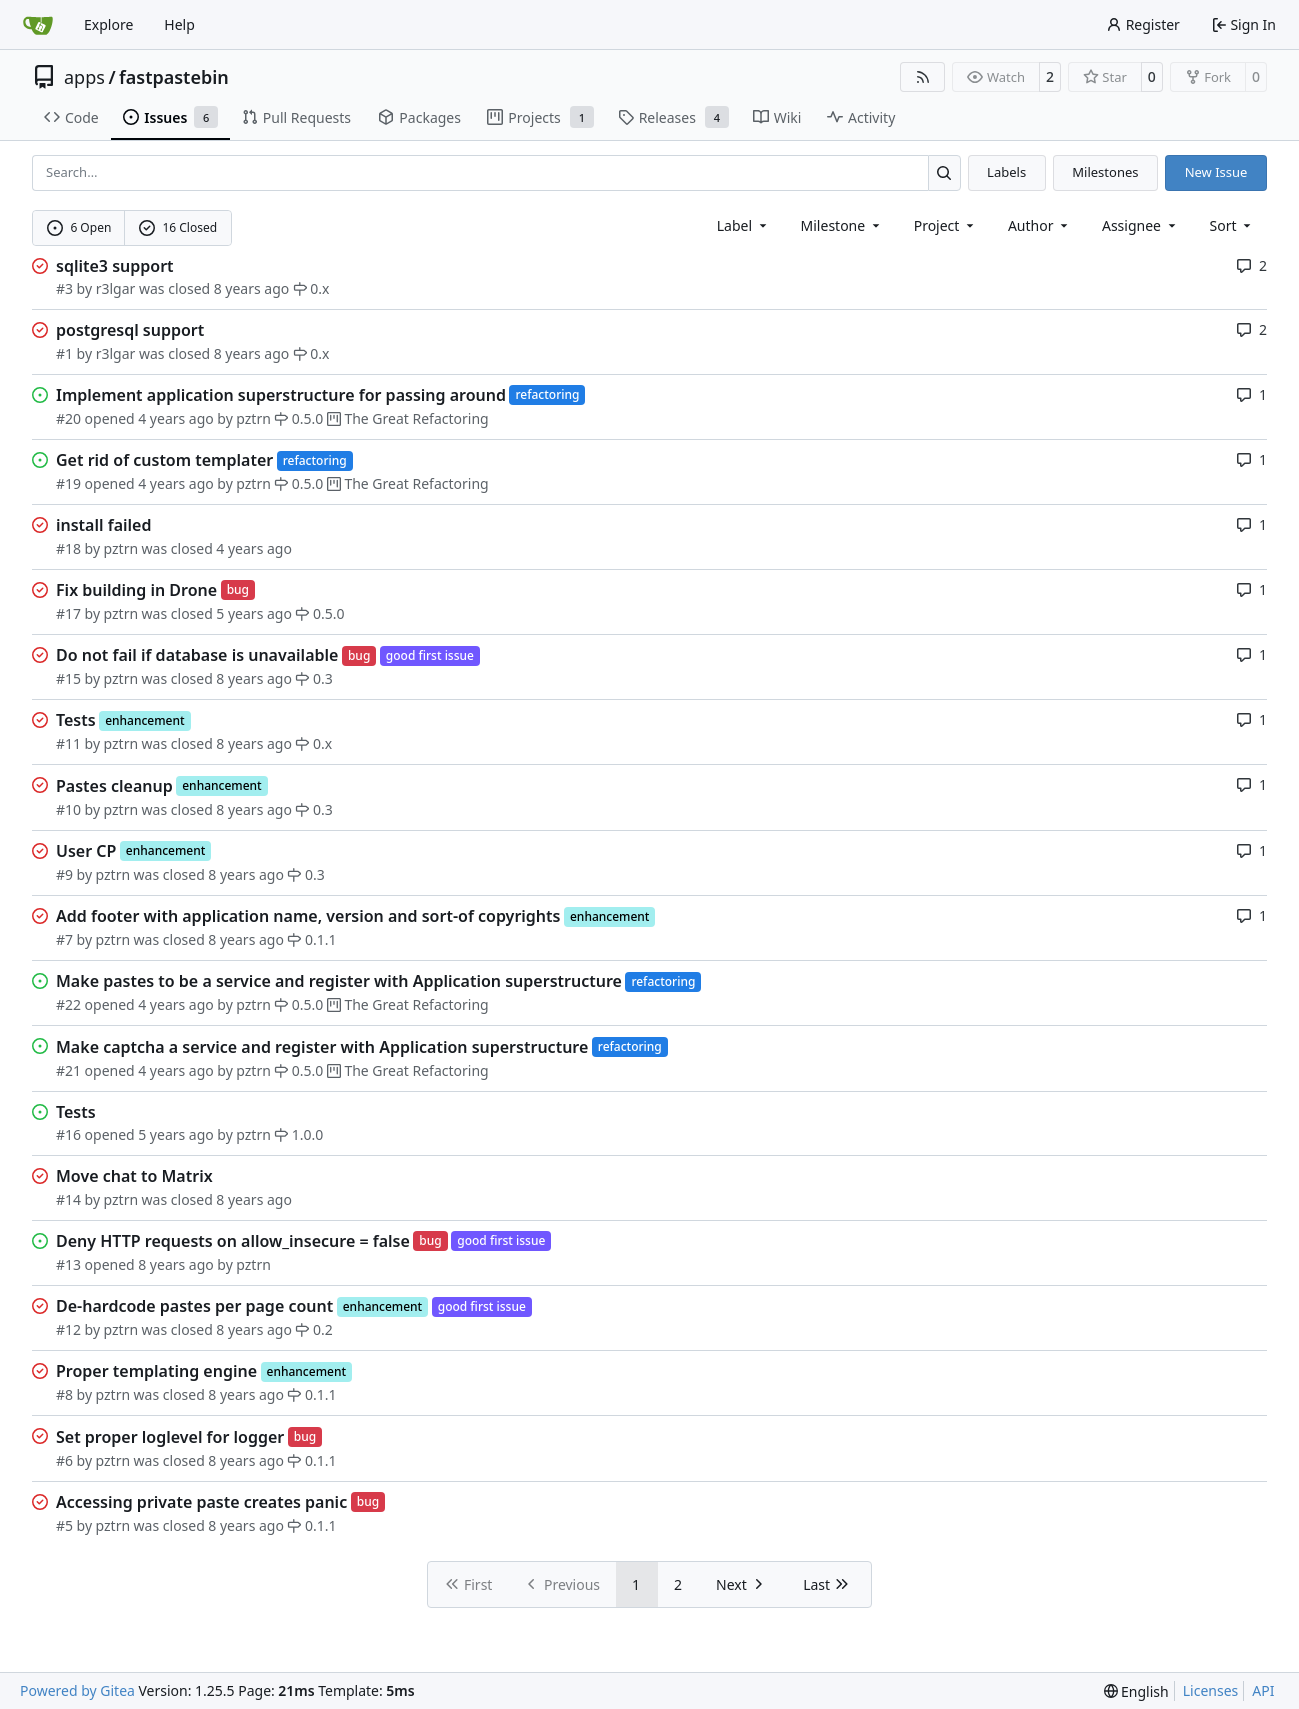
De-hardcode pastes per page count (194, 1306)
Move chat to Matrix (134, 1176)
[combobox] (743, 225)
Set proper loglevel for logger (170, 1437)
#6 (64, 1460)
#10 (68, 809)
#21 (68, 1070)
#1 (64, 353)
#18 (68, 548)
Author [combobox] (1039, 225)
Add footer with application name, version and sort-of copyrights (308, 916)
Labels (1006, 172)
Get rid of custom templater (164, 460)
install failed (103, 525)
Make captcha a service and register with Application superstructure (322, 1047)
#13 (68, 1264)
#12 (68, 1329)
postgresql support (130, 330)
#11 (68, 743)
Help (179, 24)
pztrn (253, 418)
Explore (108, 24)
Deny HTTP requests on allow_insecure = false (233, 1241)
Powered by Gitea (77, 1690)
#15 (68, 678)
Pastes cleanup (114, 786)
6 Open (79, 227)
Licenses (1211, 1690)
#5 (64, 1525)
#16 (68, 1134)
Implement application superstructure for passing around (281, 395)
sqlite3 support (115, 266)
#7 (64, 939)
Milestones (1105, 172)
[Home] (38, 25)
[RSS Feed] (923, 77)
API (1263, 1690)
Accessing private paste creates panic (201, 1502)
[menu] (1232, 225)
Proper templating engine (156, 1371)
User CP (86, 851)
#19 (68, 483)
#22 (68, 1004)
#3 (64, 288)
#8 (64, 1394)
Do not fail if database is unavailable (197, 655)
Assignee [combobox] (1140, 225)
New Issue (1216, 172)
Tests (76, 720)
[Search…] (944, 172)
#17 (68, 613)
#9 (64, 874)
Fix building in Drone (136, 590)
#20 (68, 418)
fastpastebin (174, 77)
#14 (68, 1199)
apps (84, 77)
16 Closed (178, 227)
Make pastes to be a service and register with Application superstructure (339, 981)
